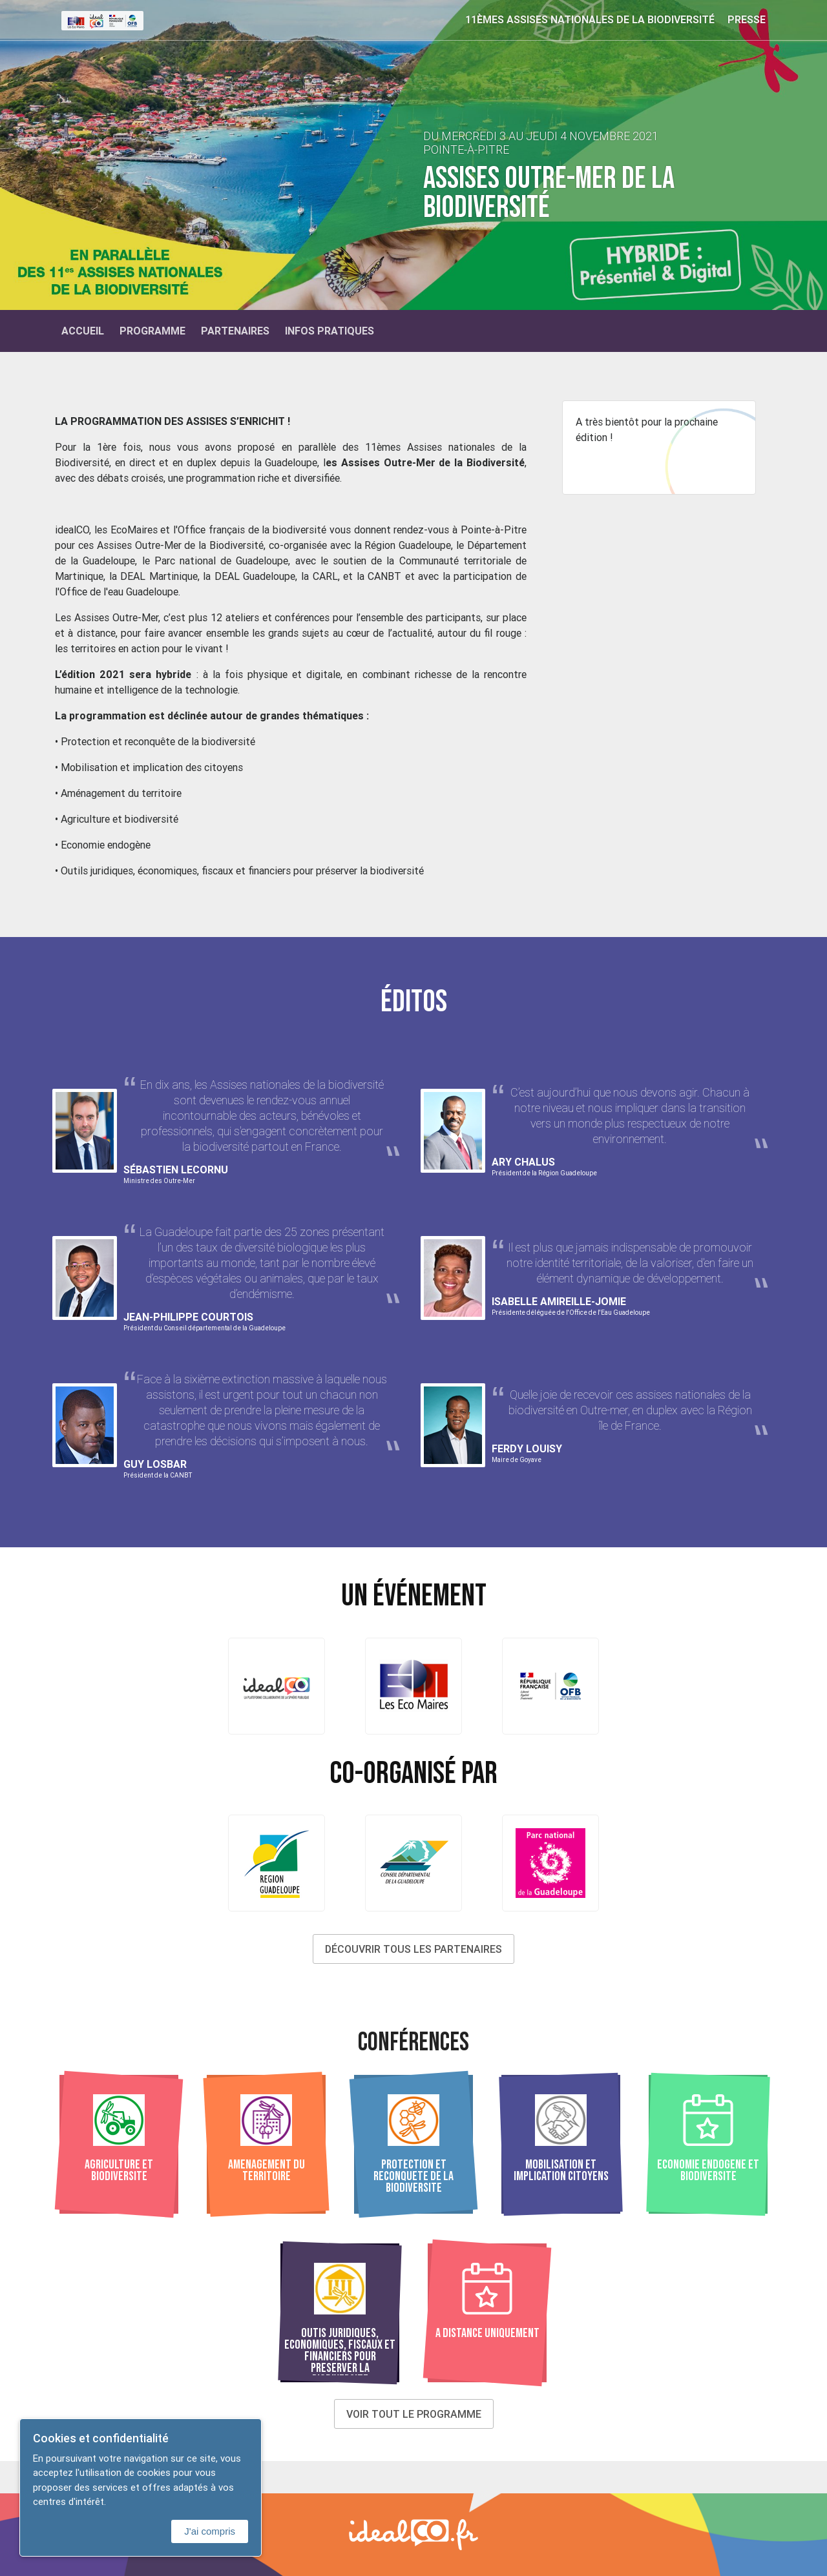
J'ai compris (209, 2531)
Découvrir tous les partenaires (413, 1948)
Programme (152, 330)
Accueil (82, 330)
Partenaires (235, 330)
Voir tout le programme (413, 2413)
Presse (747, 19)
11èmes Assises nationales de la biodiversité (590, 19)
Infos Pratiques (329, 330)
